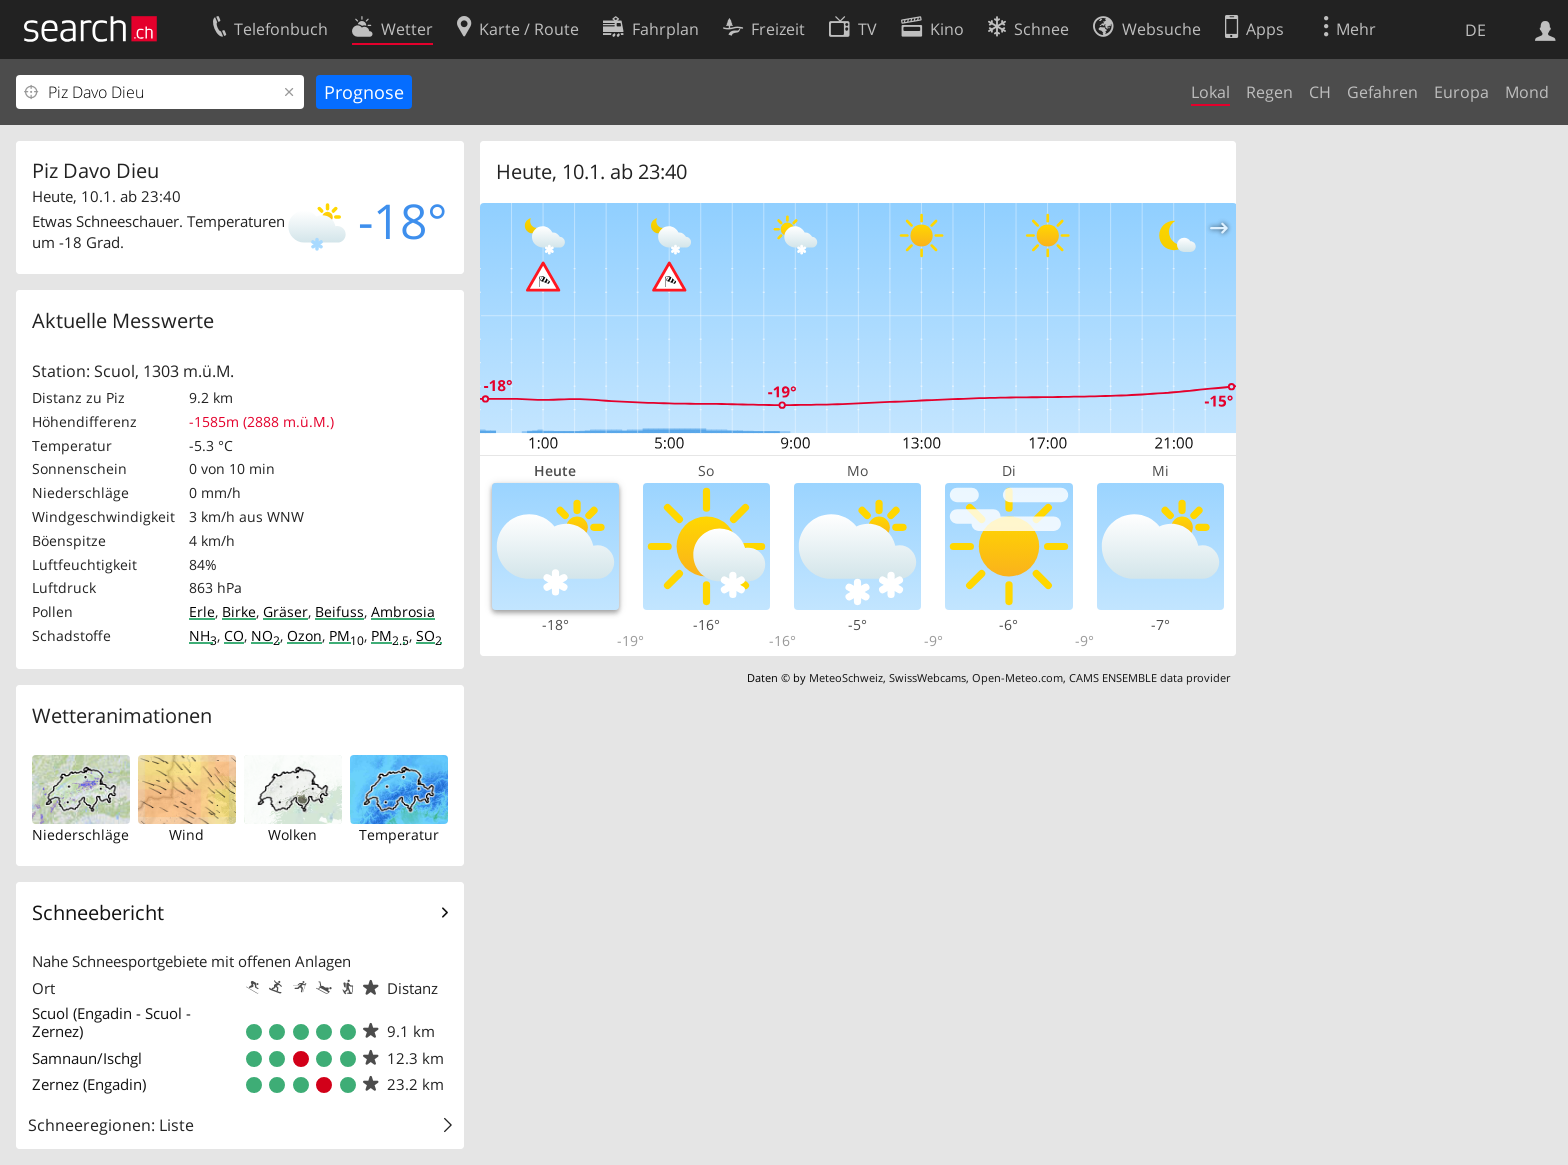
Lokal (1210, 92)
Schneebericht (98, 912)
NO (265, 635)
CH (1320, 92)
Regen (1269, 92)
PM (346, 635)
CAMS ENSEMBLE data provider (1149, 677)
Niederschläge (80, 834)
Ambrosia (403, 611)
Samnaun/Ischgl (87, 1058)
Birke (239, 611)
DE (1475, 30)
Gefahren (1382, 92)
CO (234, 635)
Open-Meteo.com (1017, 677)
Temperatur (399, 834)
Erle (202, 611)
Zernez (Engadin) (89, 1084)
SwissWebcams (927, 677)
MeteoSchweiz (846, 677)
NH (203, 635)
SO (429, 635)
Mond (1527, 92)
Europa (1461, 92)
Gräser (285, 611)
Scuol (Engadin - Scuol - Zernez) (111, 1022)
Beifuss (339, 611)
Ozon (304, 635)
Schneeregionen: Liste (111, 1125)
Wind (186, 834)
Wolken (292, 834)
